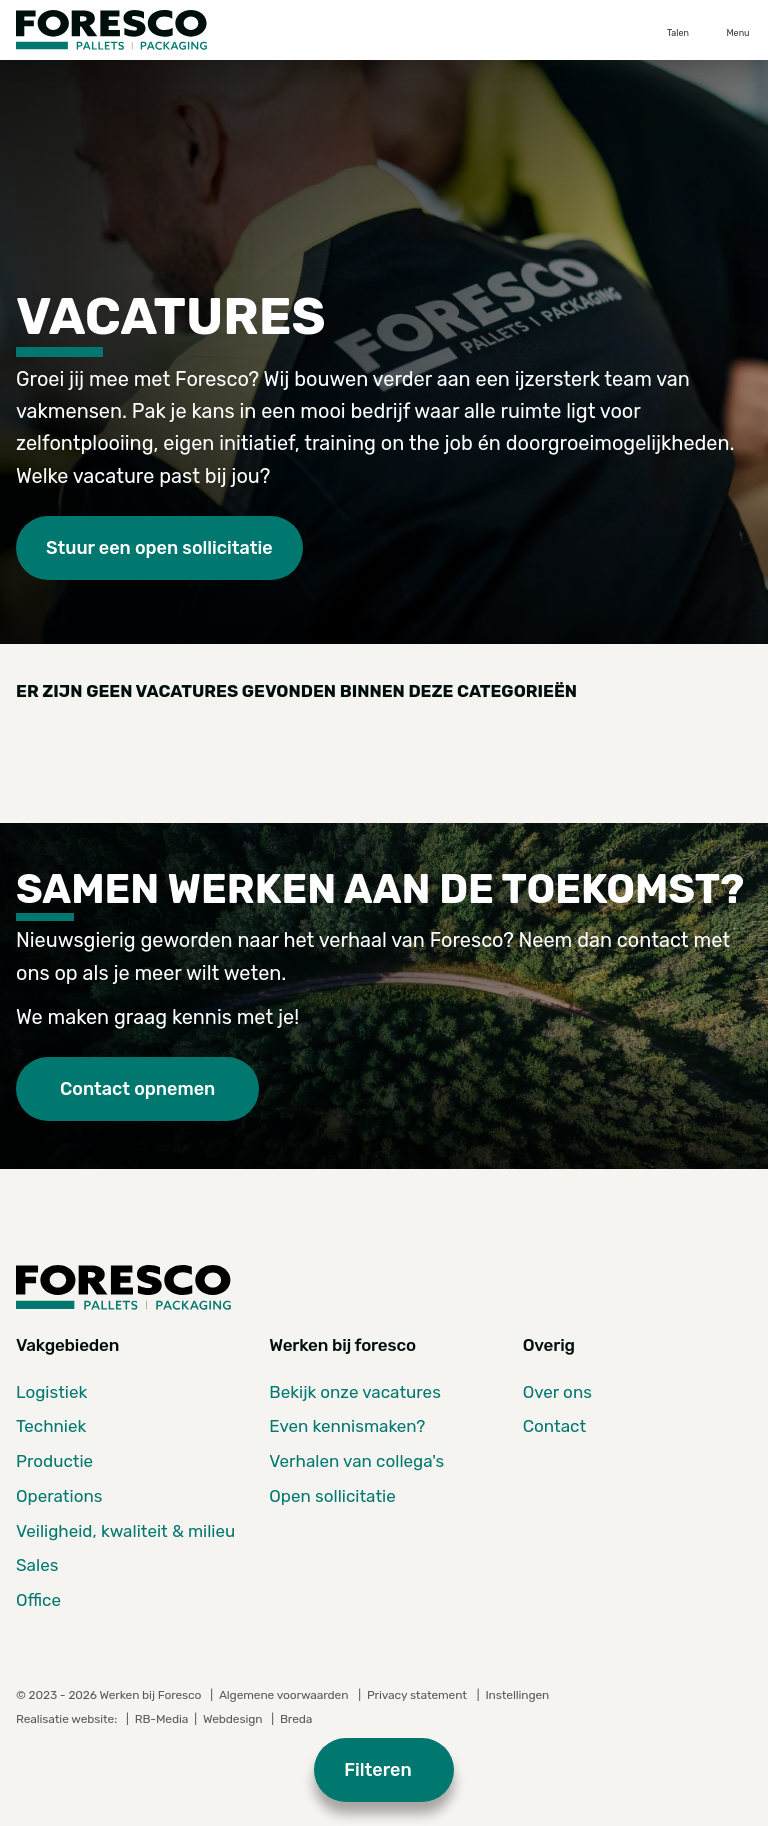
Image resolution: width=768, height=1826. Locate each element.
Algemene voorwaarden (283, 1695)
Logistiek (51, 1392)
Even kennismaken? (347, 1426)
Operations (59, 1496)
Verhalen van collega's (356, 1461)
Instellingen (517, 1695)
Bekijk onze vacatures (355, 1392)
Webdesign (234, 1719)
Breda (296, 1719)
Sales (37, 1565)
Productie (54, 1461)
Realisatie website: (68, 1719)
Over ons (557, 1392)
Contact (554, 1426)
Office (38, 1600)
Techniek (51, 1426)
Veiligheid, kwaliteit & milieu (125, 1531)
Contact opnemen (137, 1088)
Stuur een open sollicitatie (159, 547)
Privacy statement (417, 1695)
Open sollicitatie (332, 1496)
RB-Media (162, 1719)
